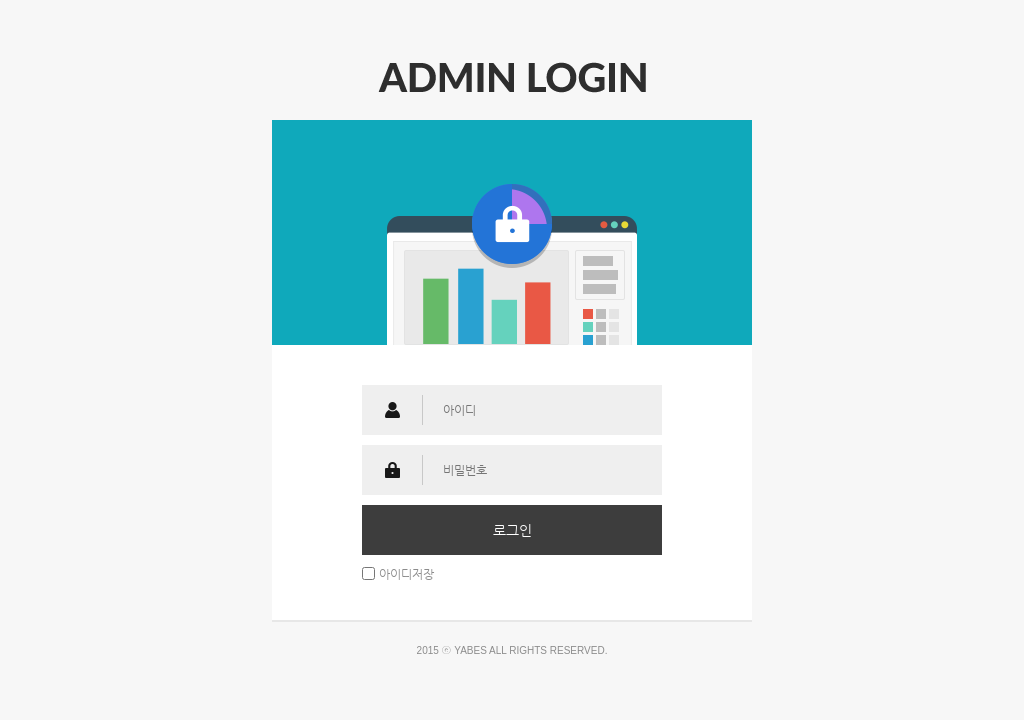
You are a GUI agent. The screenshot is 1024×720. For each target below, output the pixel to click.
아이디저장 (406, 573)
